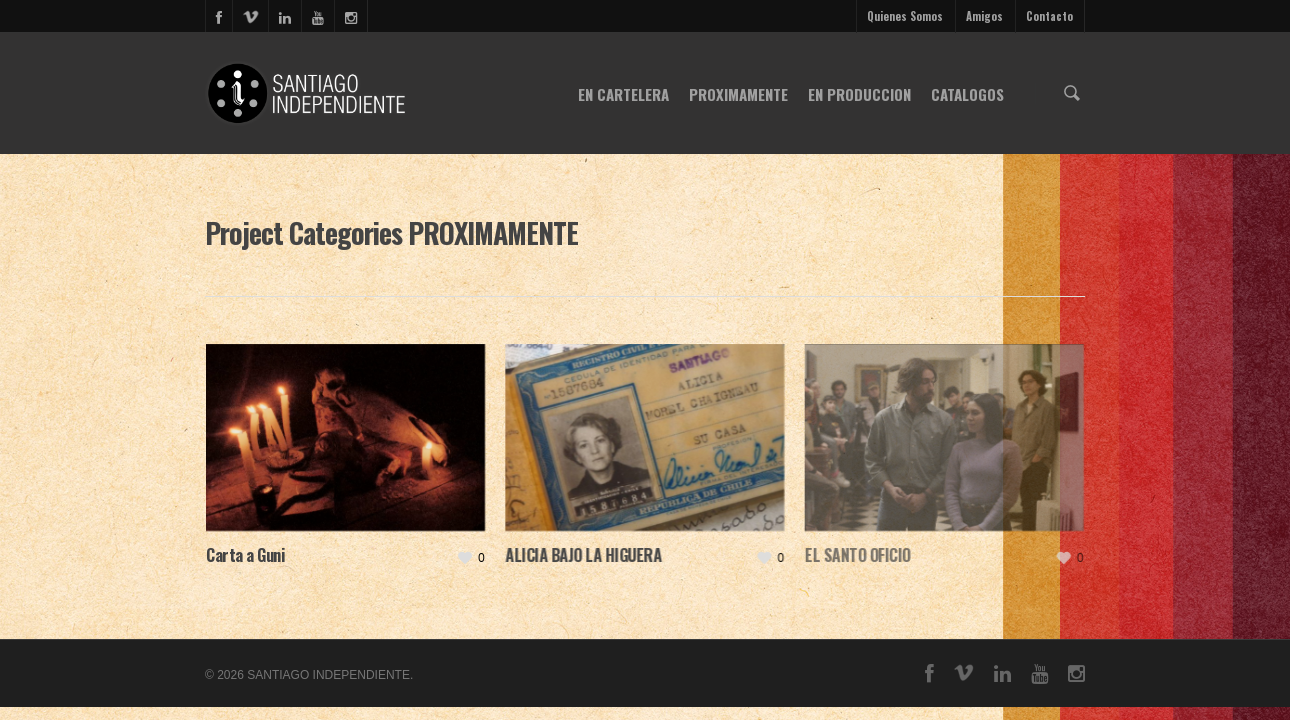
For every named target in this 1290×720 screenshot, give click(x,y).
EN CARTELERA (623, 94)
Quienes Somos (905, 16)
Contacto (1049, 16)
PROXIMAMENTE (738, 94)
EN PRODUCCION (859, 94)
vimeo (250, 16)
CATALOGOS (967, 94)
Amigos (984, 16)
